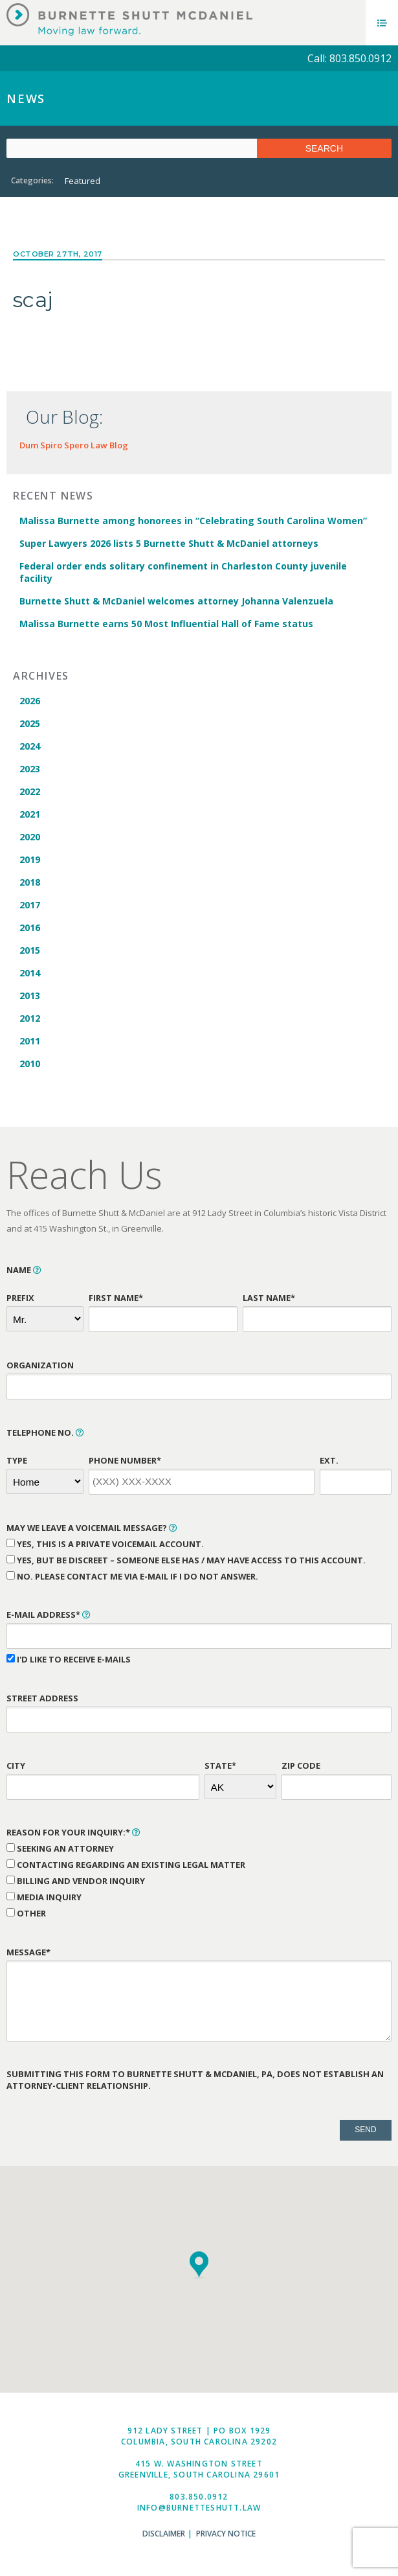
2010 (29, 1063)
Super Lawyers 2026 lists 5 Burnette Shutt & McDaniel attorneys (168, 543)
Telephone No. (45, 1432)
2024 (29, 746)
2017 (29, 905)
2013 (29, 995)
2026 (29, 701)
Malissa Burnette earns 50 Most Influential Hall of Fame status (166, 623)
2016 (29, 927)
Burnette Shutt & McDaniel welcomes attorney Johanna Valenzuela (176, 601)
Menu (382, 22)
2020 (29, 837)
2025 (29, 723)
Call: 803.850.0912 (349, 58)
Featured (82, 181)
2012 (29, 1018)
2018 (29, 882)
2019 (29, 859)
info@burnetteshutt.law (199, 2507)
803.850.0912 (199, 2496)
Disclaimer (163, 2533)
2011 (29, 1041)
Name (23, 1270)
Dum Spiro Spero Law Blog (73, 445)
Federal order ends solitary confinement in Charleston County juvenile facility (183, 572)
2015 (29, 950)
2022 (29, 791)
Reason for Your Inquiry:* (73, 1832)
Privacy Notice (226, 2533)
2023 (29, 769)
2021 (29, 814)
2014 (29, 973)
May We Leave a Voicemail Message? (91, 1528)
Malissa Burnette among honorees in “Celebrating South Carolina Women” (193, 520)
